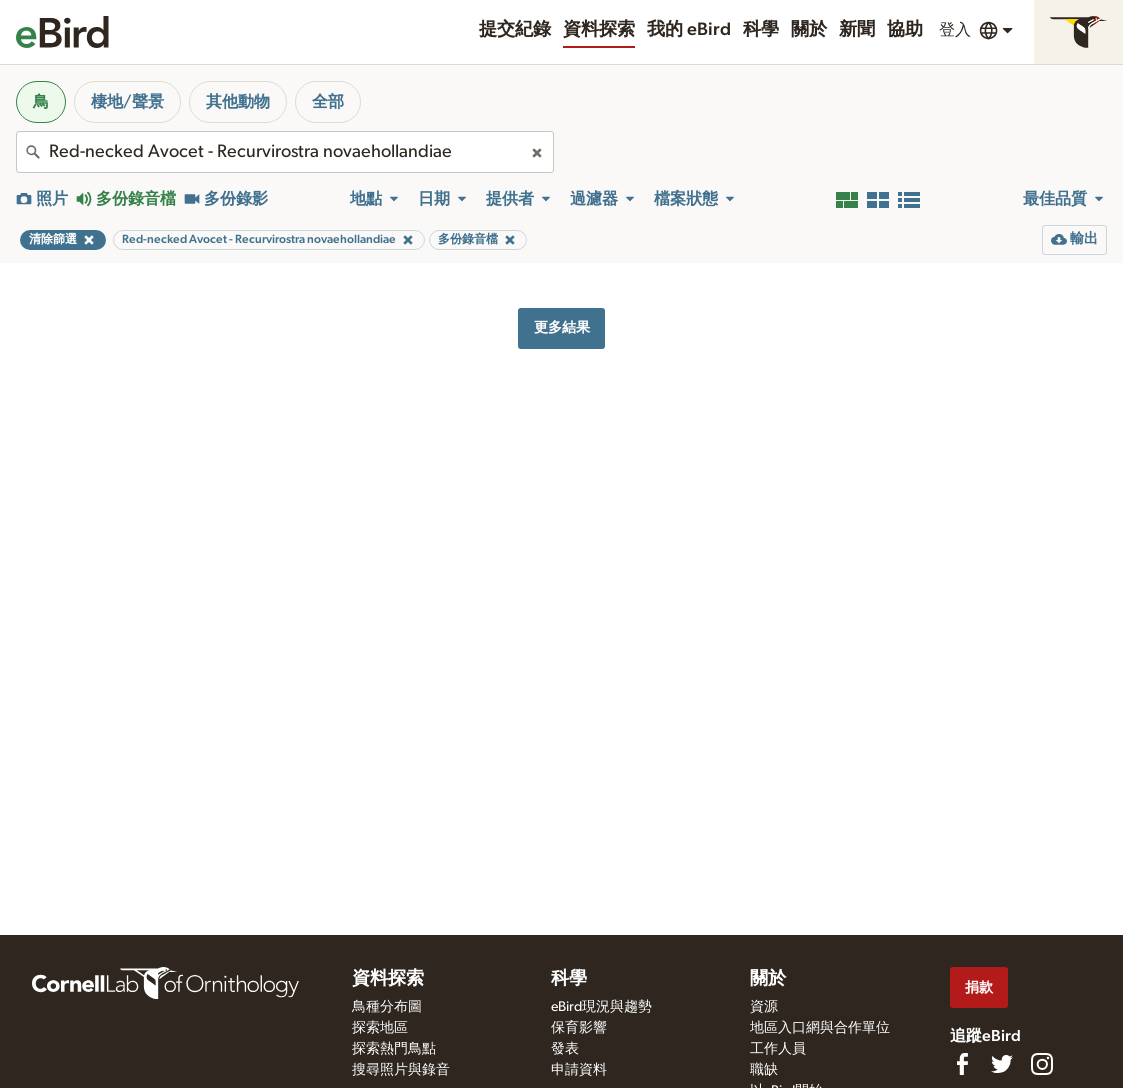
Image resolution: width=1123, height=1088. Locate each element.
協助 (905, 30)
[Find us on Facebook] (962, 1064)
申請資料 (579, 1070)
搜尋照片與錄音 (401, 1070)
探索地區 (380, 1028)
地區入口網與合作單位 (820, 1028)
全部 (328, 102)
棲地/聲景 (127, 102)
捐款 (979, 987)
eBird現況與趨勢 (601, 1007)
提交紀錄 (515, 30)
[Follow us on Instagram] (1042, 1064)
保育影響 (579, 1028)
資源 (764, 1007)
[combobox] (285, 152)
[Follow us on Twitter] (1002, 1064)
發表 (565, 1049)
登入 (955, 30)
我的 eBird (689, 30)
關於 (809, 30)
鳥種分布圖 (387, 1007)
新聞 (857, 30)
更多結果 (562, 327)
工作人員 (778, 1049)
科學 (761, 30)
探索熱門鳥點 (394, 1049)
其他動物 (238, 102)
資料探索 (599, 30)
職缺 (764, 1070)
